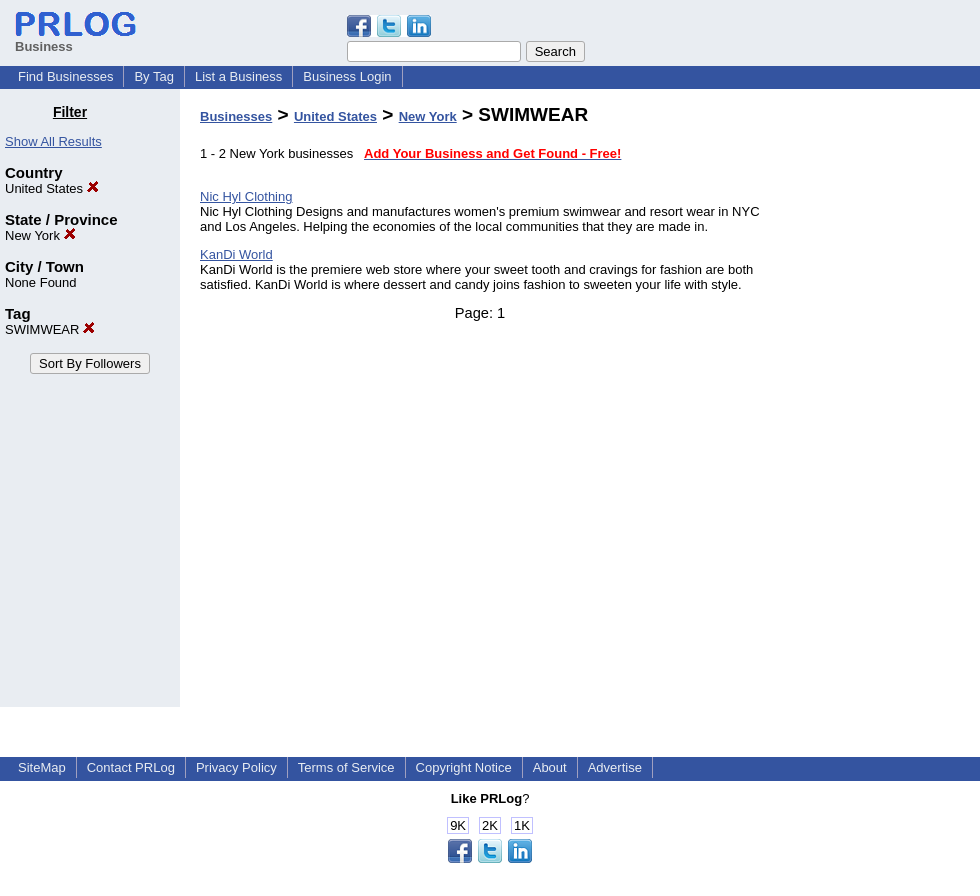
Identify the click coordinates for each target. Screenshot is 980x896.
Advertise (615, 767)
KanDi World (236, 254)
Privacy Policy (236, 767)
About (550, 767)
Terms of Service (346, 767)
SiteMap (42, 767)
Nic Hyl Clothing (246, 196)
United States (52, 188)
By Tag (154, 76)
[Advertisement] (878, 404)
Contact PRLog (131, 767)
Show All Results (53, 141)
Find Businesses (65, 76)
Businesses (236, 116)
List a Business (238, 76)
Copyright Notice (464, 767)
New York (40, 235)
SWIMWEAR (50, 329)
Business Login (347, 76)
